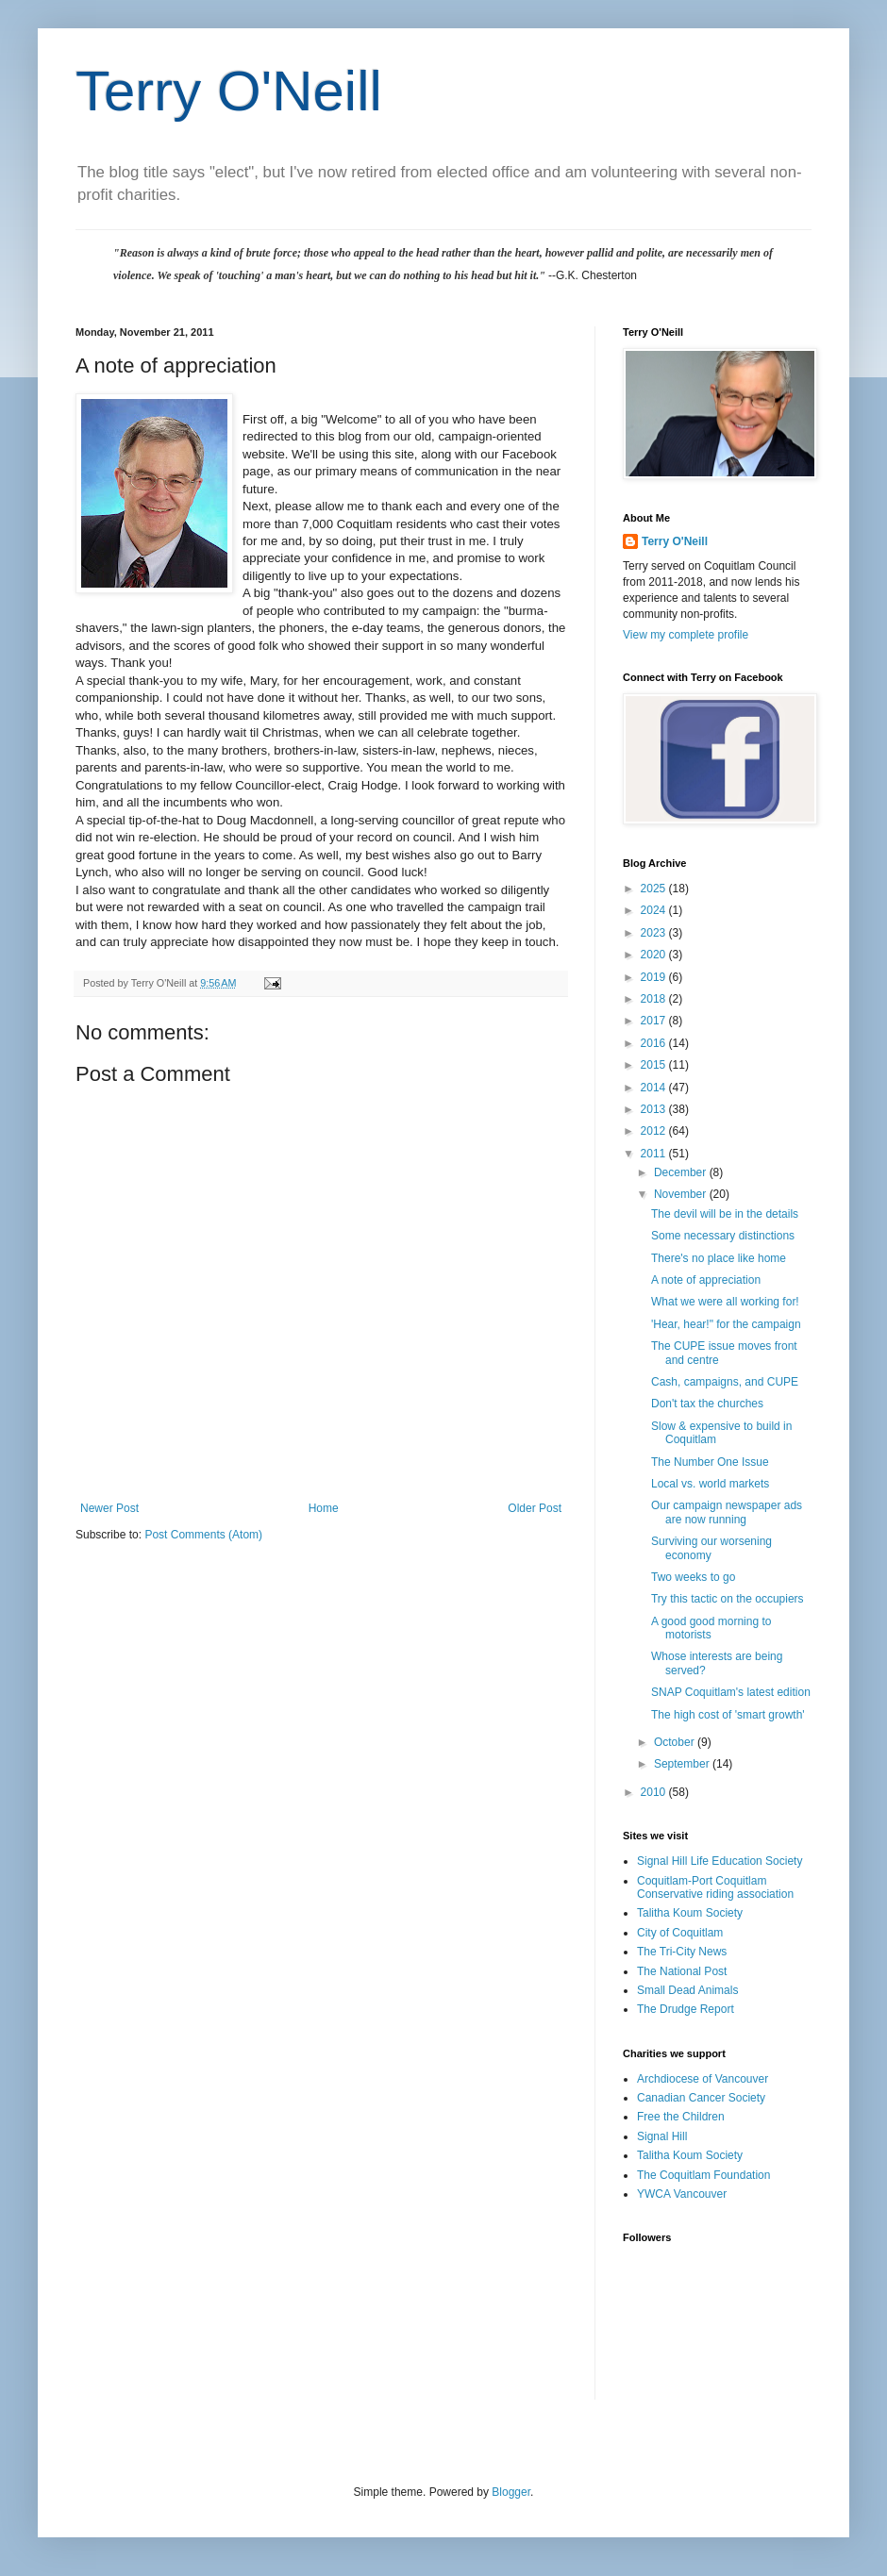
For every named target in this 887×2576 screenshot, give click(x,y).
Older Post (534, 1508)
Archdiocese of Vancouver (702, 2079)
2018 (655, 998)
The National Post (682, 1971)
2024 (655, 910)
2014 (655, 1087)
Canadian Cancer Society (701, 2097)
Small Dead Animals (687, 1990)
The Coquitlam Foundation (703, 2175)
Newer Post (109, 1508)
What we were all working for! (725, 1301)
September (683, 1763)
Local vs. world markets (710, 1483)
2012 (655, 1131)
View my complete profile (685, 634)
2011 (655, 1153)
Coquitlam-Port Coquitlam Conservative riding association (715, 1887)
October (675, 1742)
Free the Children (681, 2116)
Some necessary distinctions (723, 1235)
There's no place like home (718, 1258)
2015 (655, 1065)
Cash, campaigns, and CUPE (724, 1381)
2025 (655, 888)
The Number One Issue (710, 1462)
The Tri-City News (682, 1951)
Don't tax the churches (707, 1403)
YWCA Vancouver (682, 2194)
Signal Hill (662, 2136)
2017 (655, 1020)
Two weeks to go (693, 1577)
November (682, 1194)
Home (324, 1508)
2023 (655, 932)
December (682, 1172)
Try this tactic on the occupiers (727, 1598)
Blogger (511, 2492)
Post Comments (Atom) (203, 1534)
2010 (655, 1792)
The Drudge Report (685, 2009)
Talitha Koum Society (690, 1913)
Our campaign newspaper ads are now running (726, 1512)
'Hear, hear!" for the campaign (726, 1324)
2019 (655, 977)
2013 (655, 1109)
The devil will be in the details (724, 1214)
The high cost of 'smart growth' (728, 1714)
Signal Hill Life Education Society (719, 1861)
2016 (655, 1043)
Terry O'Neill (228, 91)
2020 (655, 954)
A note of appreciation (706, 1280)
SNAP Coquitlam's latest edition (731, 1692)
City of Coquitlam (680, 1932)
